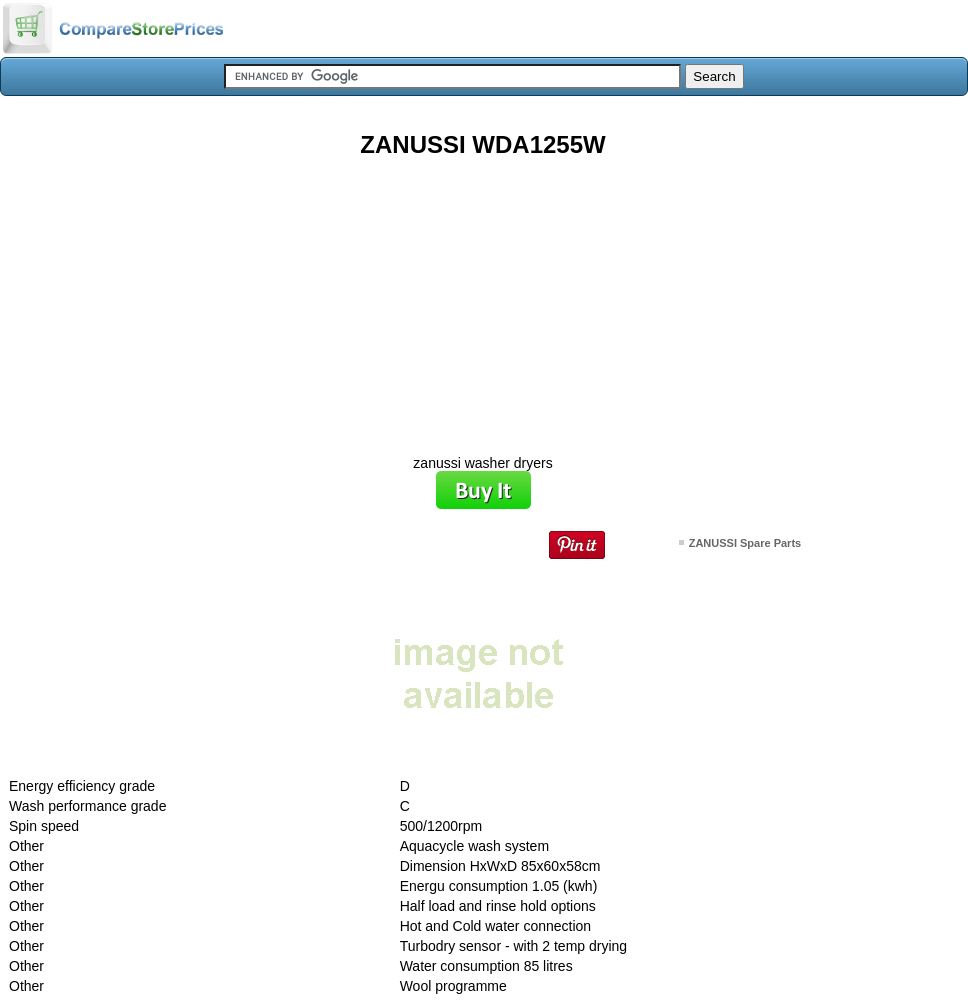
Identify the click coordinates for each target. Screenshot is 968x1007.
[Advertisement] (483, 299)
